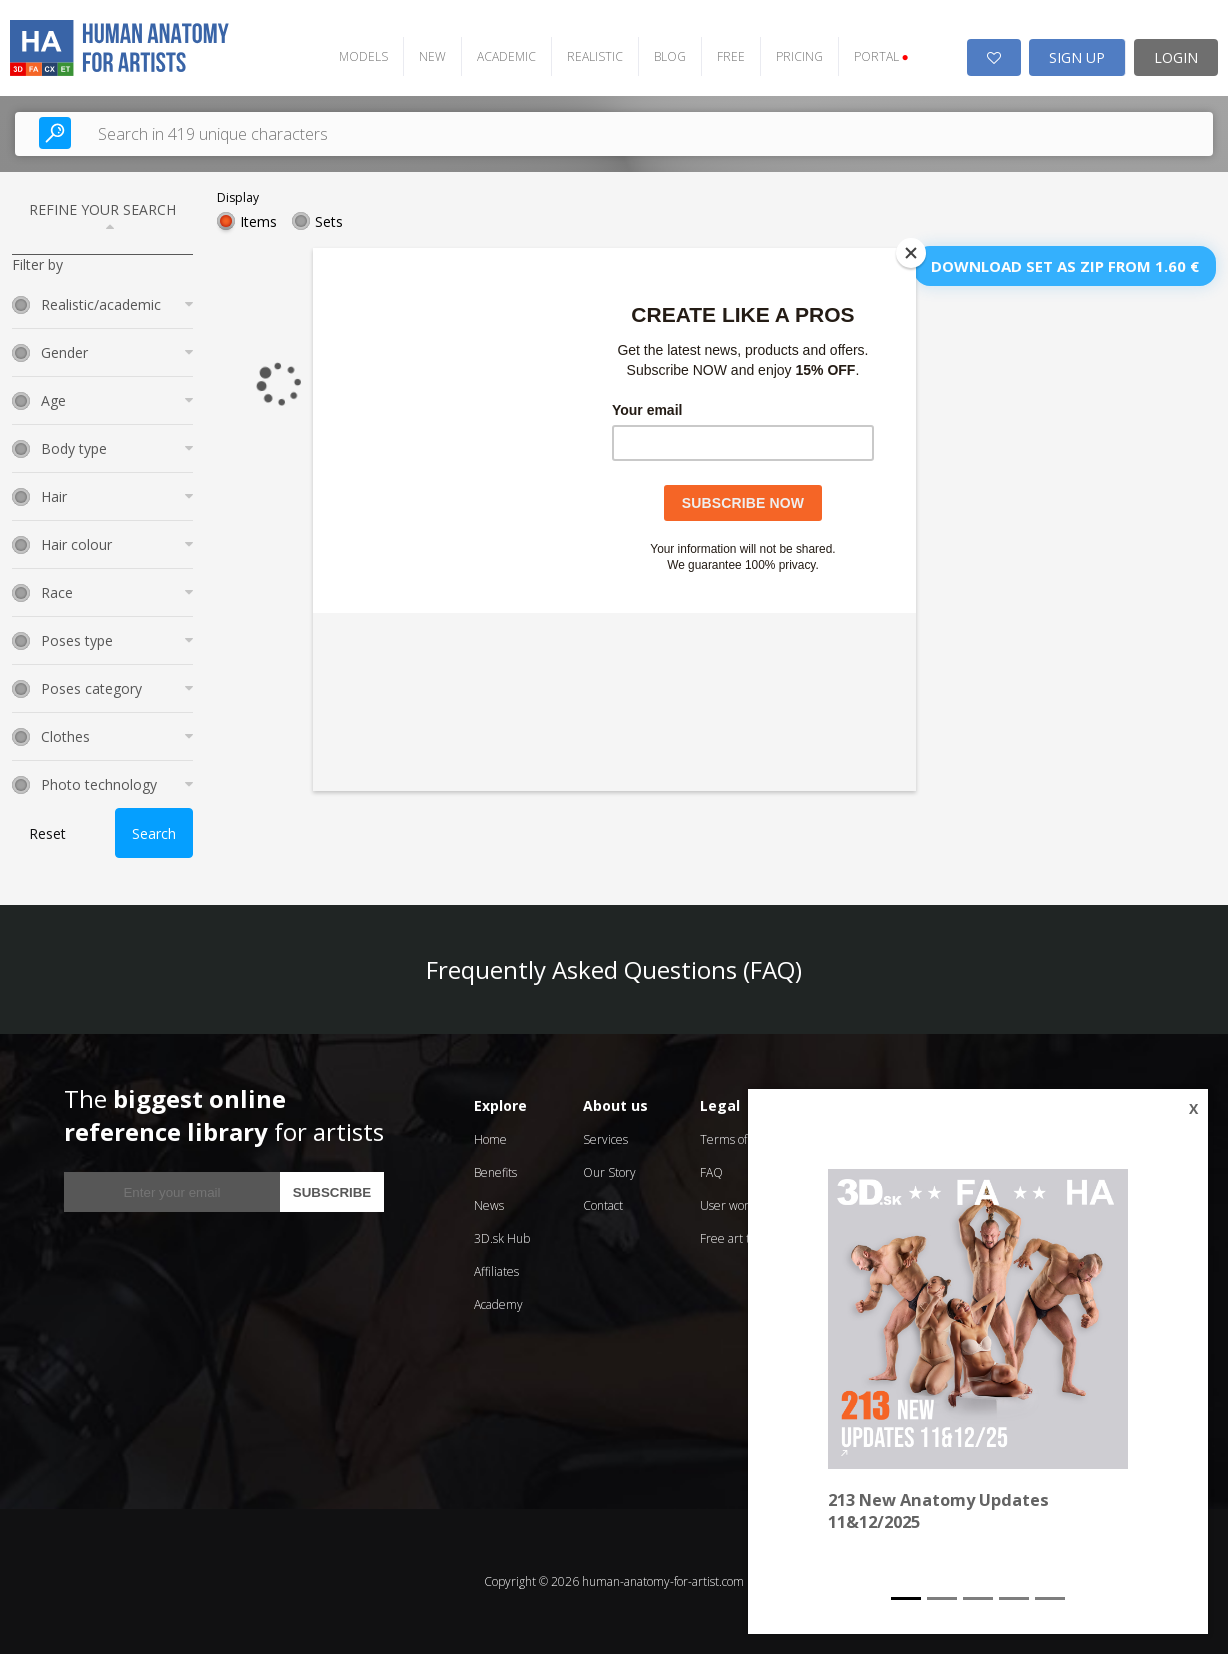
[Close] (911, 253)
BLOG (669, 56)
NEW (431, 56)
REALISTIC (594, 56)
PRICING (798, 56)
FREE (730, 56)
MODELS (362, 56)
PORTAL (880, 56)
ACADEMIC (505, 56)
